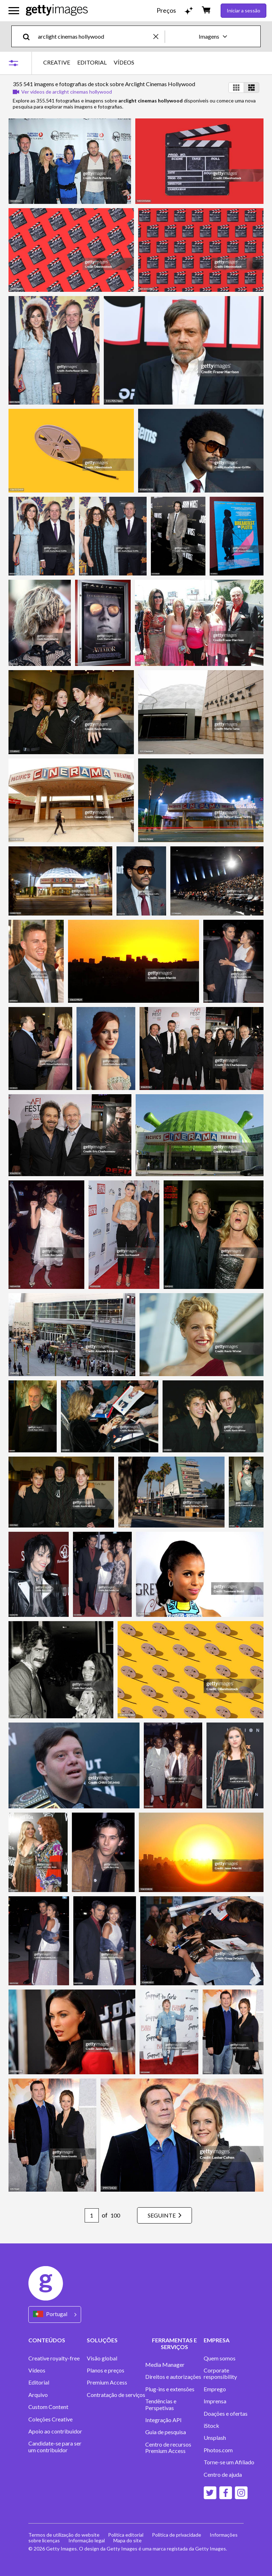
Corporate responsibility (220, 2373)
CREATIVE (56, 62)
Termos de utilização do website (64, 2535)
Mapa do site (127, 2540)
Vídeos (36, 2370)
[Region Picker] (54, 2314)
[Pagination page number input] (92, 2215)
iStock (211, 2425)
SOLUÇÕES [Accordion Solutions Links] (102, 2340)
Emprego (215, 2389)
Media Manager (165, 2364)
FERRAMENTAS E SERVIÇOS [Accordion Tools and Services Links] (174, 2343)
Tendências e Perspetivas (160, 2404)
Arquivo (38, 2395)
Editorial (38, 2382)
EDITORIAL (92, 62)
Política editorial (125, 2535)
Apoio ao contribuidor (55, 2431)
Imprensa (215, 2401)
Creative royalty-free (54, 2358)
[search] (29, 36)
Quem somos (220, 2358)
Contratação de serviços (116, 2395)
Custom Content (48, 2407)
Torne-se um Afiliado (229, 2462)
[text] (94, 36)
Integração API (163, 2420)
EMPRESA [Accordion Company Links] (217, 2340)
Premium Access (107, 2382)
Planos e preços (105, 2370)
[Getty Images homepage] (57, 10)
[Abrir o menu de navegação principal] (13, 11)
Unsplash (215, 2438)
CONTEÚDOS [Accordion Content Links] (46, 2340)
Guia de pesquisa (165, 2432)
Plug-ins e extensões (169, 2389)
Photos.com (218, 2450)
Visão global (102, 2358)
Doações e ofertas (226, 2413)
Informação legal (86, 2540)
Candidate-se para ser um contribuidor (54, 2446)
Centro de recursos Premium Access (168, 2447)
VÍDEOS (124, 62)
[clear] (159, 36)
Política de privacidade (176, 2535)
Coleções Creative (50, 2419)
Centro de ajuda (223, 2474)
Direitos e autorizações (173, 2377)
